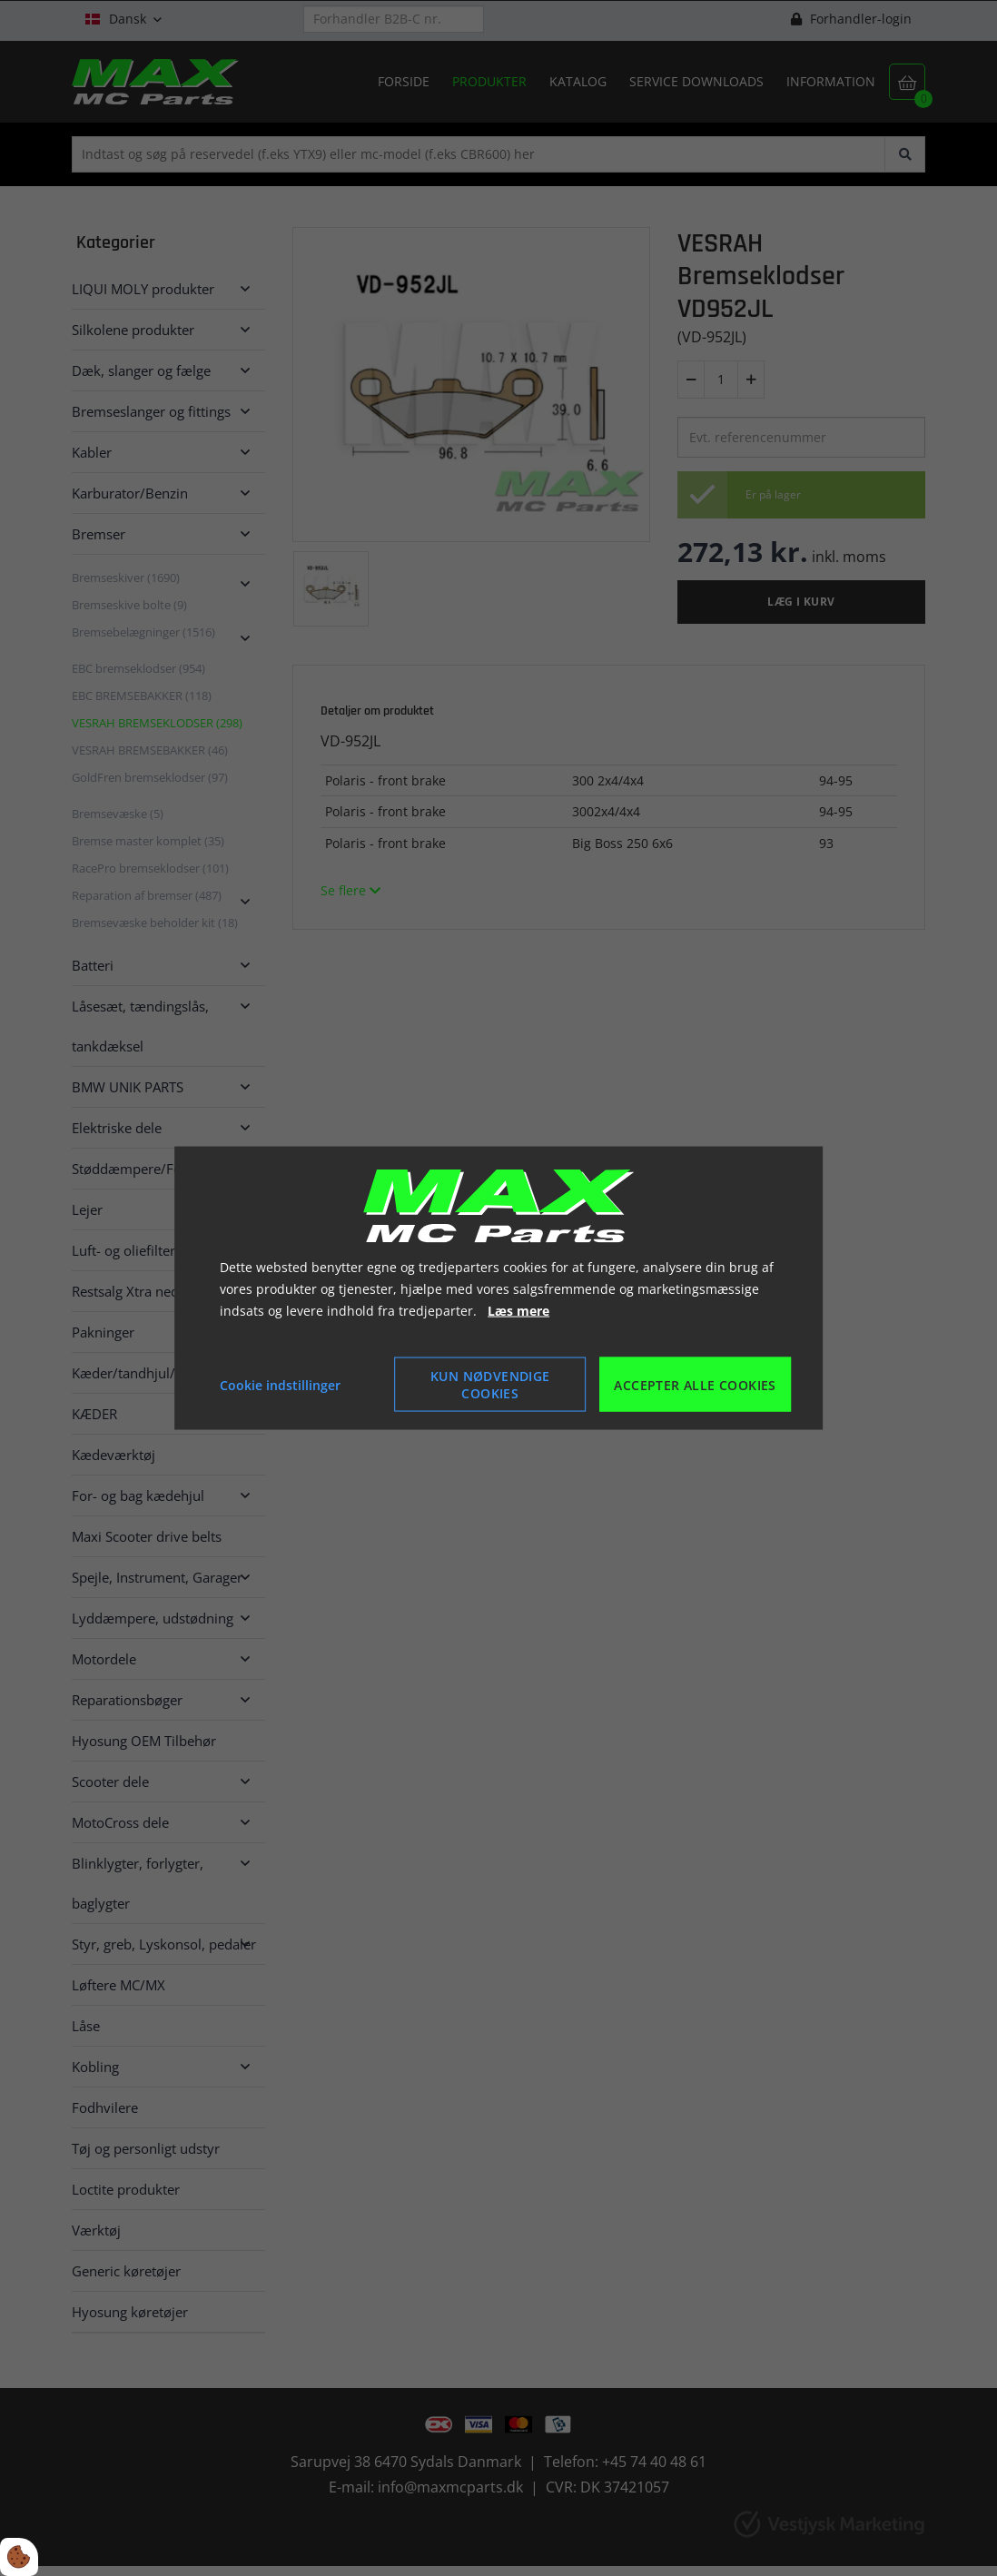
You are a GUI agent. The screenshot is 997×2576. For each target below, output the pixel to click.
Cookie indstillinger (280, 1384)
